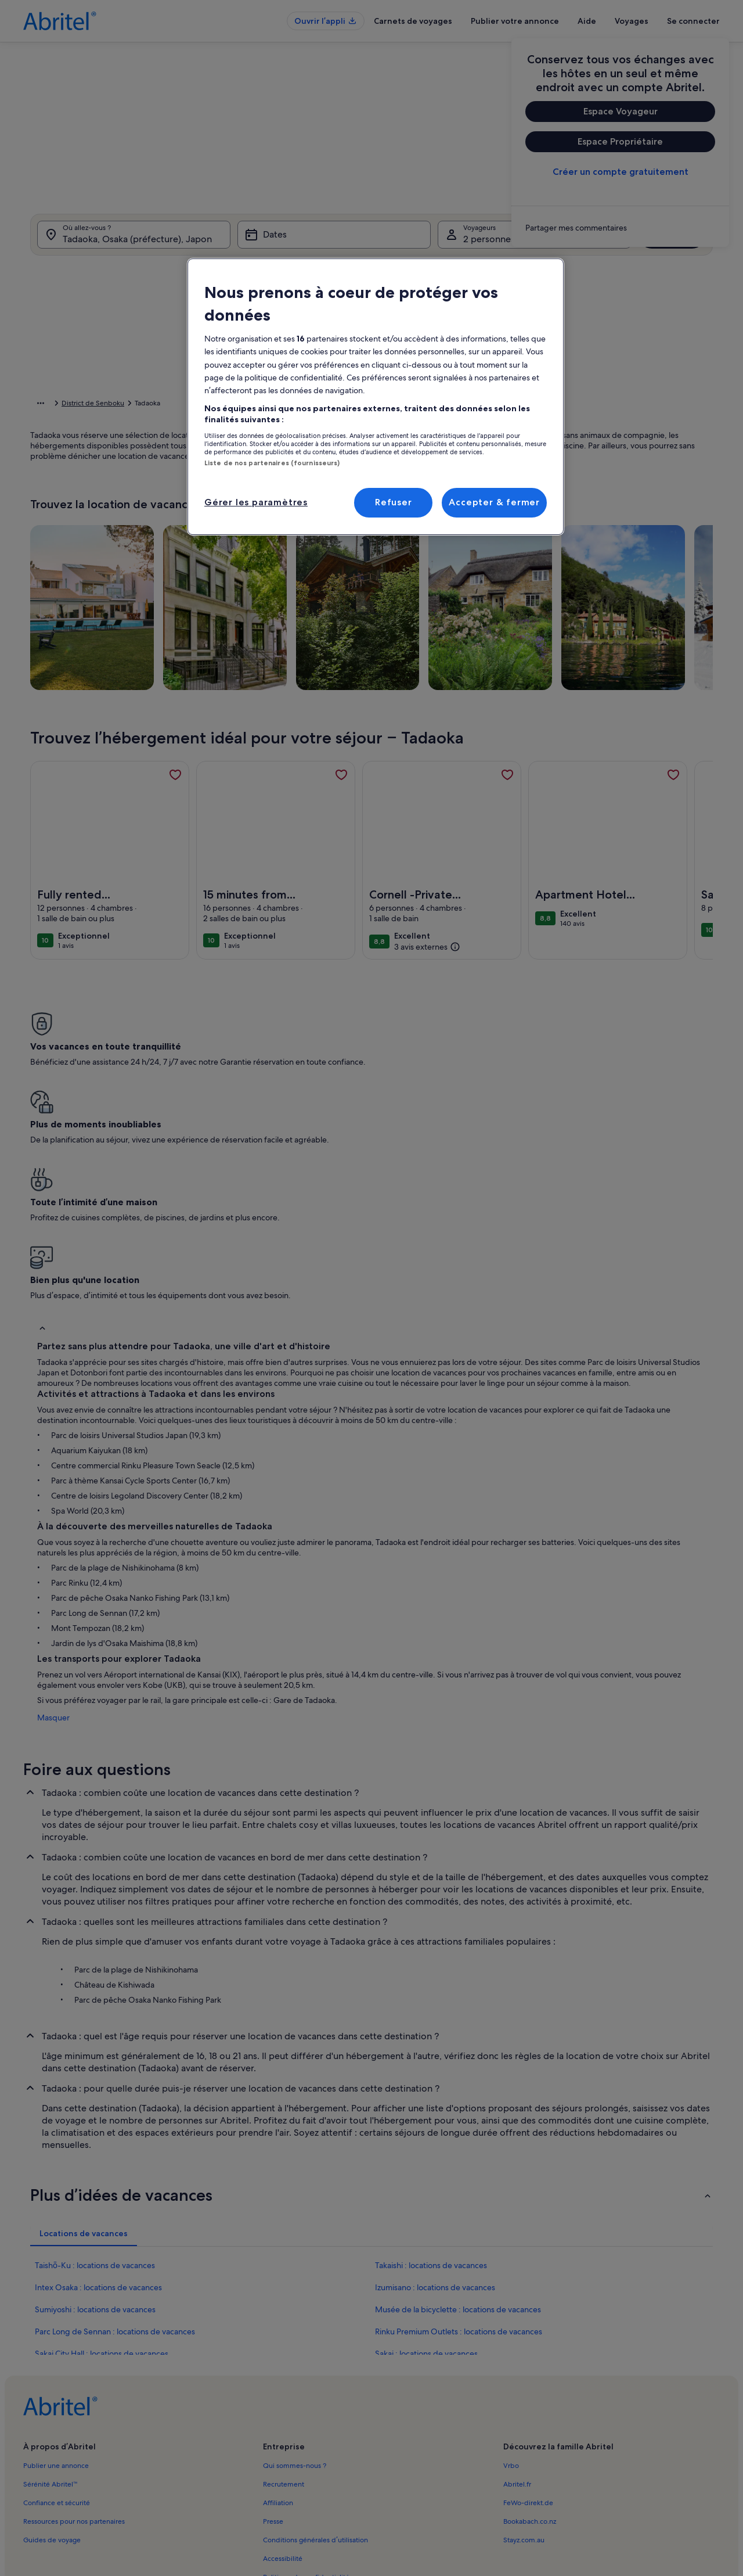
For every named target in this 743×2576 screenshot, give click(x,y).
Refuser (393, 502)
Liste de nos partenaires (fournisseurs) (272, 463)
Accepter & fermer (494, 502)
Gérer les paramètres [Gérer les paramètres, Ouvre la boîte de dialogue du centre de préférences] (256, 502)
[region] (375, 397)
